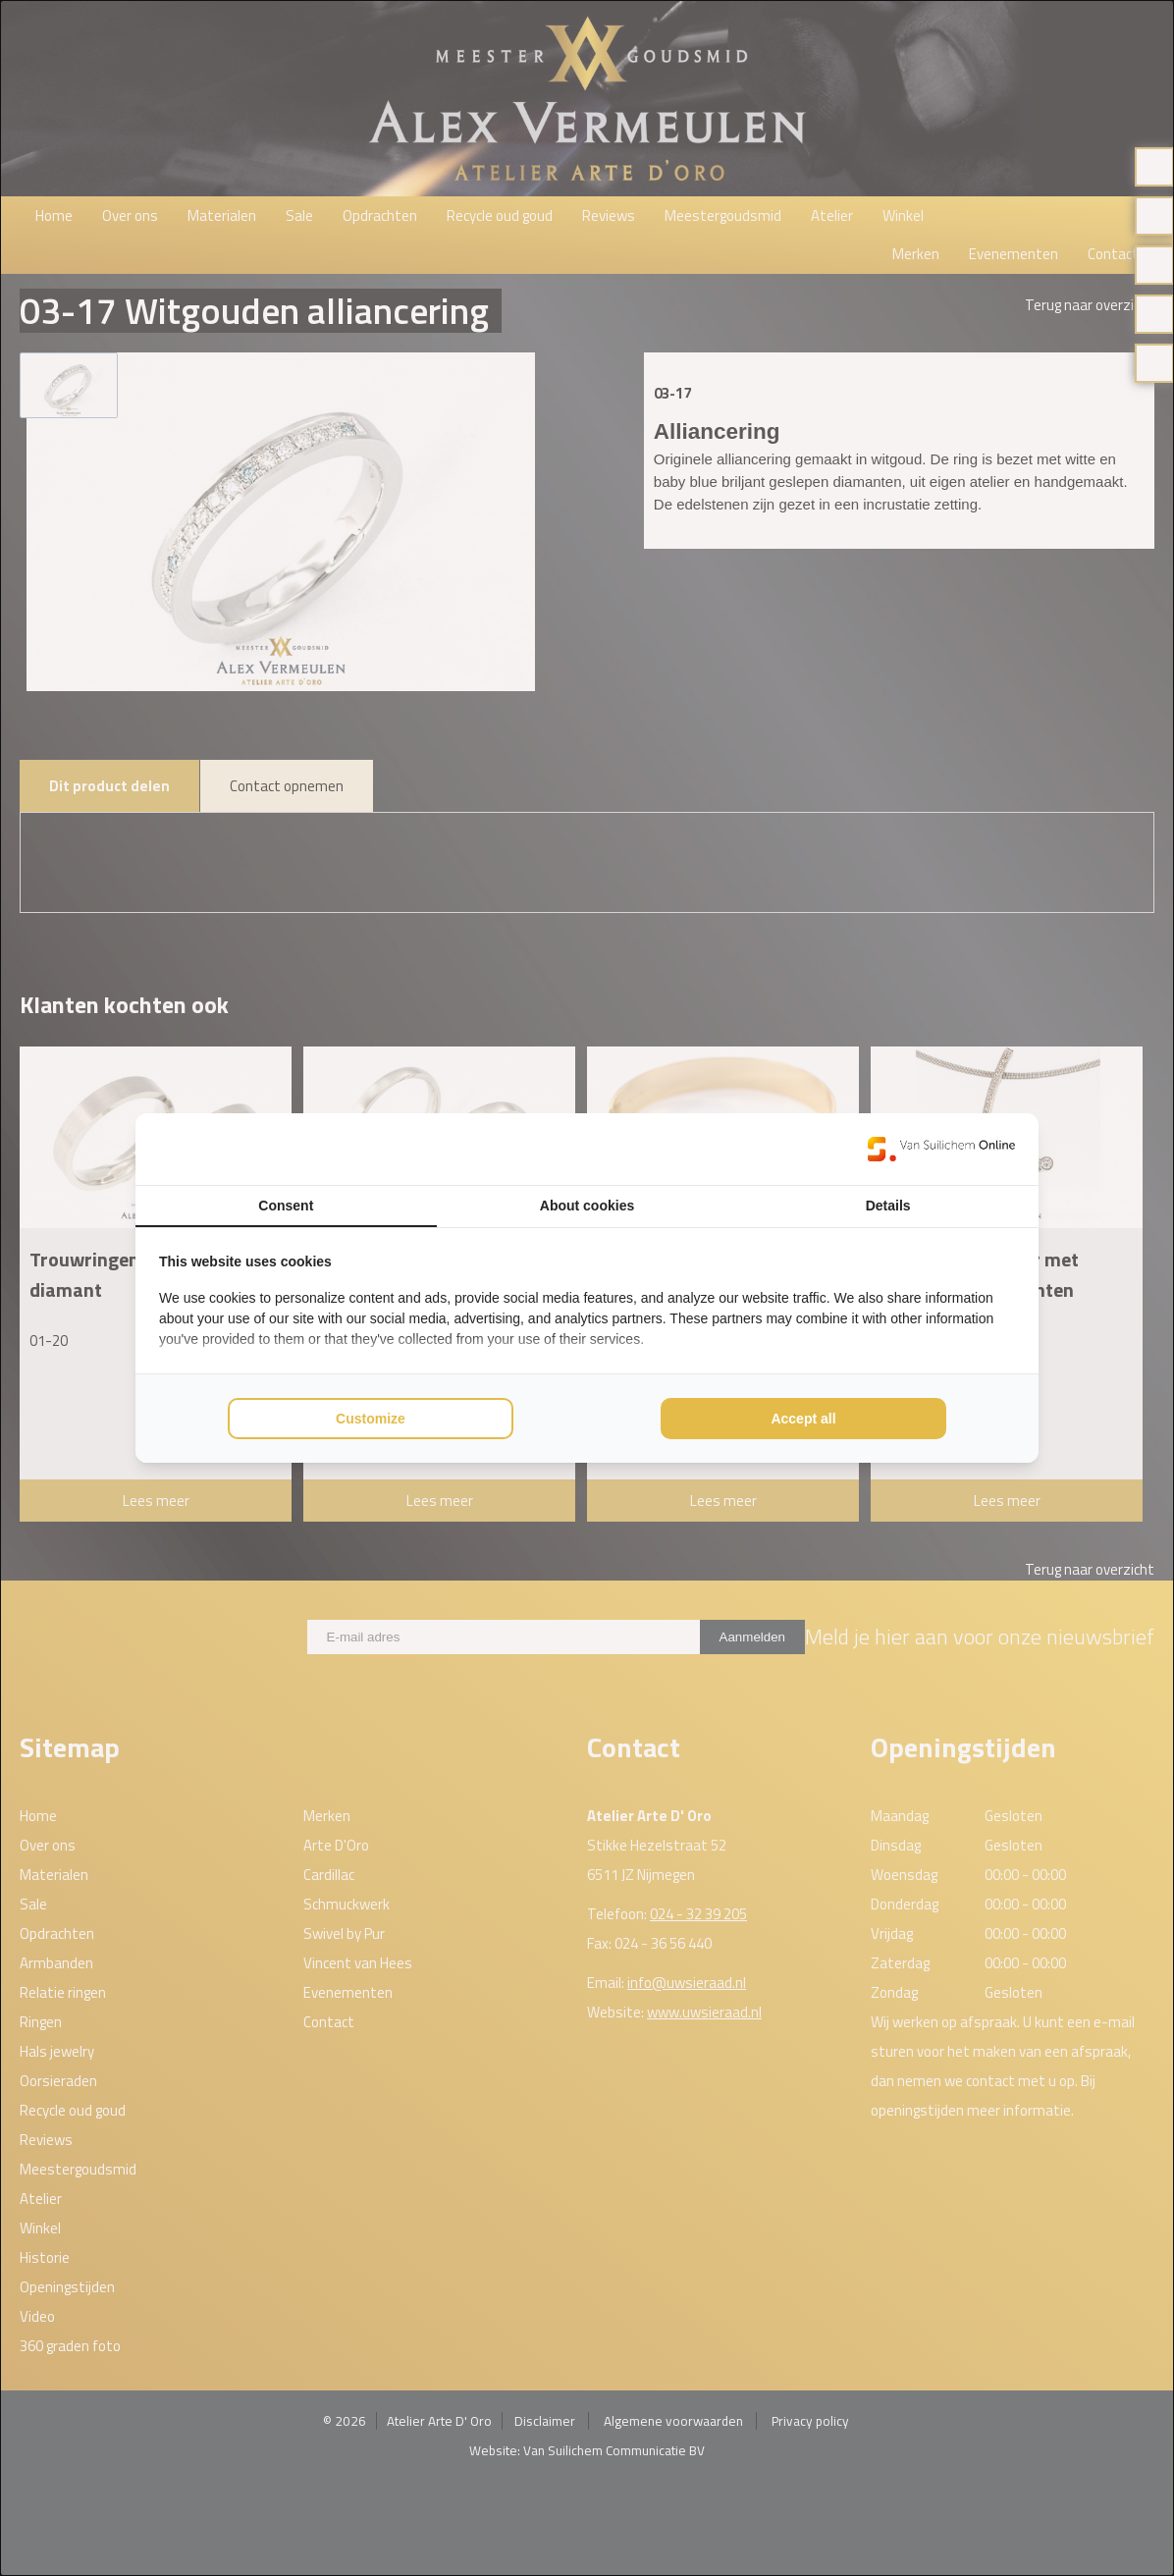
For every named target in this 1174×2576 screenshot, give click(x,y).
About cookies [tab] (587, 1205)
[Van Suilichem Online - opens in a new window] (941, 1148)
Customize (370, 1418)
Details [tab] (888, 1205)
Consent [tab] (285, 1205)
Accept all (803, 1418)
